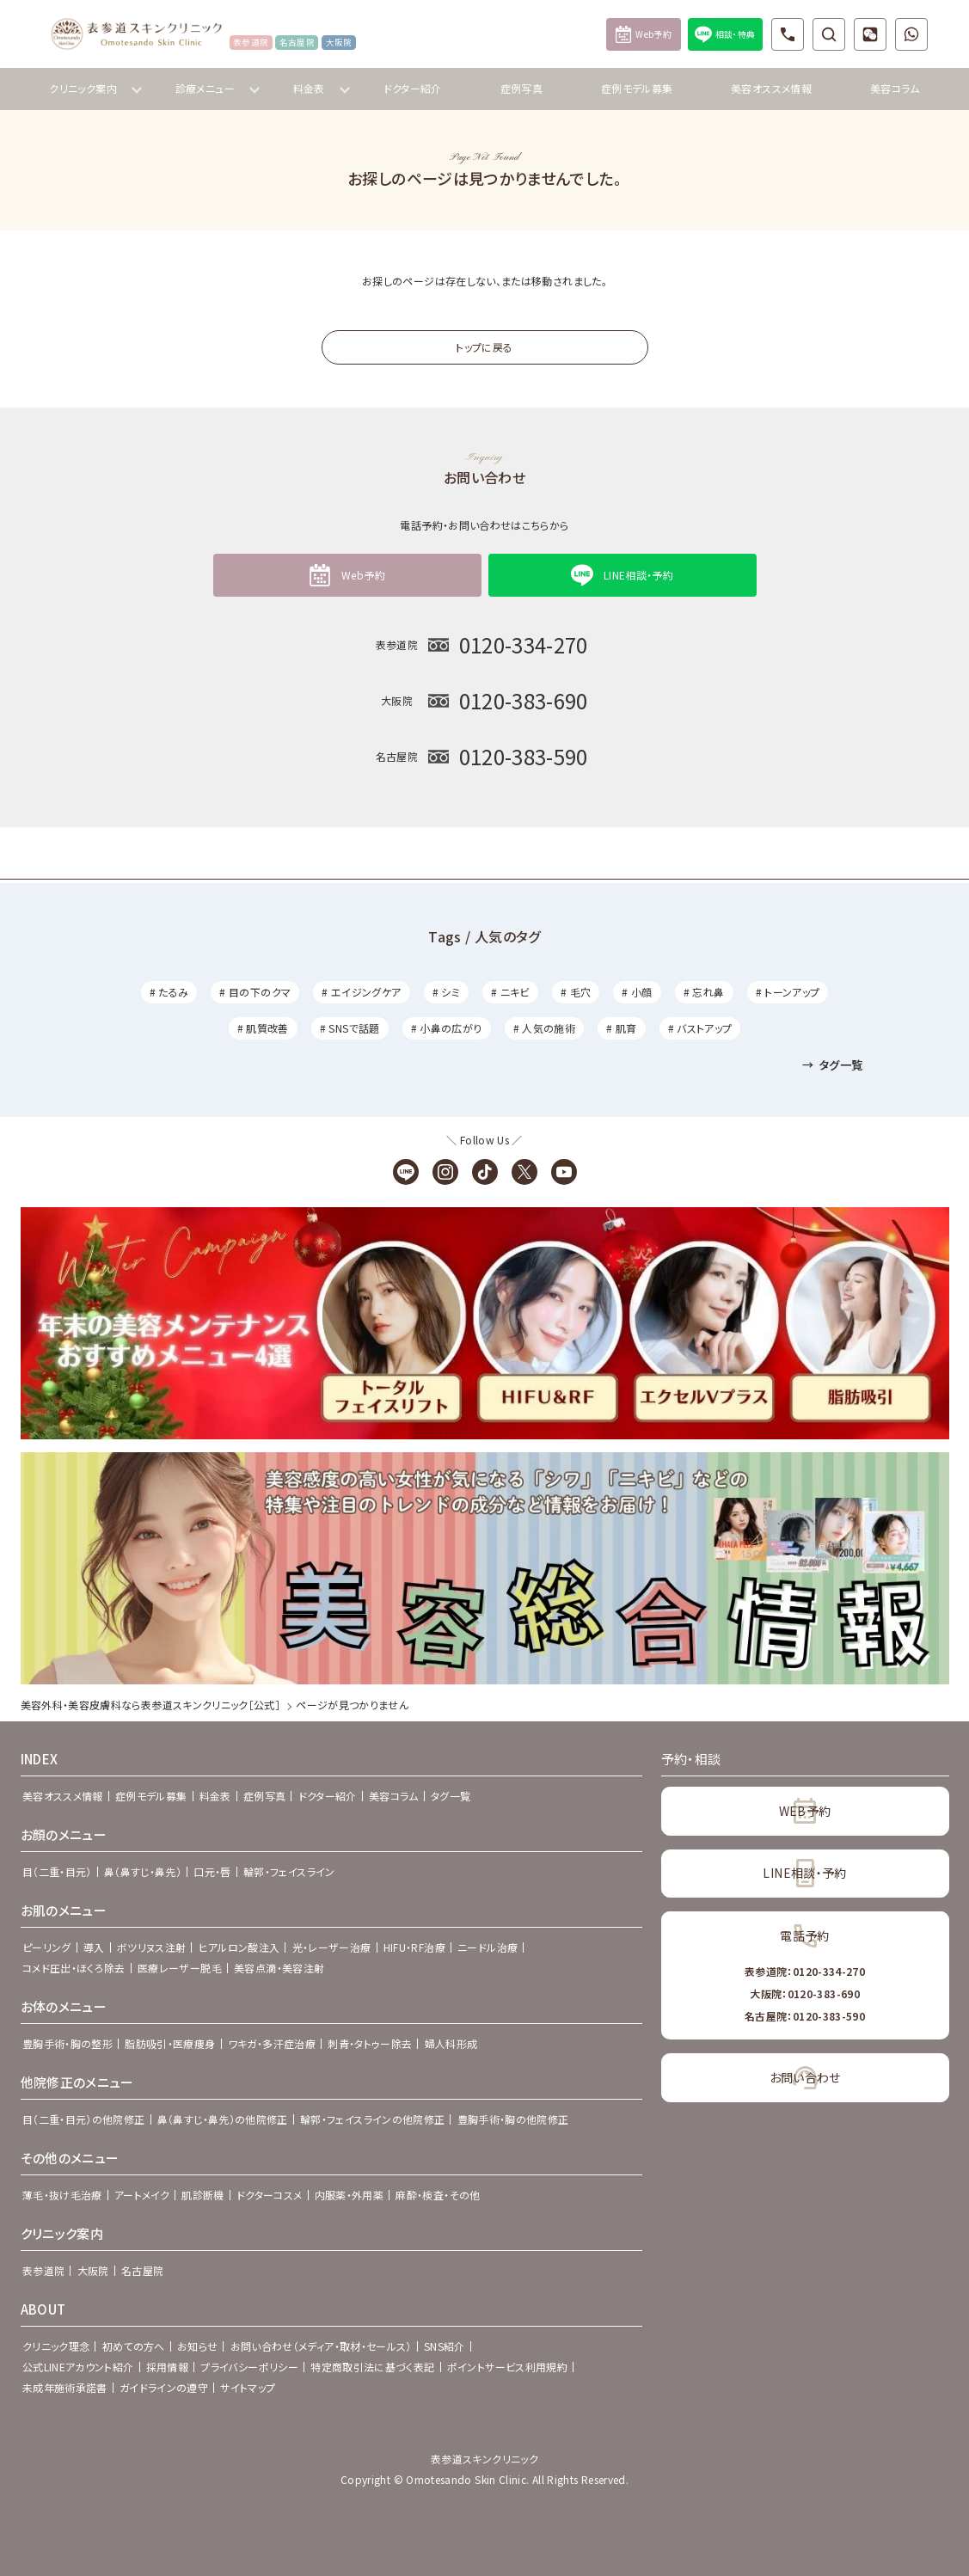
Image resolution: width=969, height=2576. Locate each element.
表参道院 (43, 2270)
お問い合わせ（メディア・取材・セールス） (321, 2346)
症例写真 (521, 88)
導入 (94, 1947)
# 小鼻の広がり (446, 1028)
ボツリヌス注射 (152, 1947)
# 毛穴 (576, 991)
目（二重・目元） (57, 1871)
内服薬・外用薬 (349, 2194)
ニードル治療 (487, 1947)
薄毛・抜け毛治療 (62, 2194)
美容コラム (895, 88)
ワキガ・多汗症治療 (272, 2043)
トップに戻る (484, 347)
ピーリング (46, 1947)
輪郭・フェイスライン (289, 1871)
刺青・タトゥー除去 (370, 2043)
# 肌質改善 (263, 1028)
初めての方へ (133, 2346)
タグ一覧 (832, 1065)
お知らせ (197, 2346)
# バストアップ (700, 1028)
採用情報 (167, 2366)
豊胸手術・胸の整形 (67, 2043)
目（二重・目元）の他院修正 (83, 2119)
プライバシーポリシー (249, 2366)
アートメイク (141, 2194)
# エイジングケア (361, 991)
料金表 (215, 1795)
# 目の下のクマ (255, 991)
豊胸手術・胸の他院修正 (513, 2119)
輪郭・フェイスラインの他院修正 (372, 2119)
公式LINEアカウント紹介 (78, 2366)
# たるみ (169, 991)
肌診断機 (202, 2194)
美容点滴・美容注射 (279, 1967)
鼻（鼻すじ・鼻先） (142, 1871)
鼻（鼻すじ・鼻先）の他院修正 (222, 2119)
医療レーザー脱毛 (180, 1967)
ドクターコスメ (269, 2194)
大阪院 (93, 2270)
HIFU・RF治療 (414, 1947)
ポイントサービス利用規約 (507, 2366)
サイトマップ (247, 2387)
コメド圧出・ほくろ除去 (74, 1967)
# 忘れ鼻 (704, 991)
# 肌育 (621, 1028)
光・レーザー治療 (331, 1947)
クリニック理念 (56, 2346)
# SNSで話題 (350, 1028)
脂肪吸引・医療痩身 (170, 2043)
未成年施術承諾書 (64, 2387)
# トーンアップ (788, 991)
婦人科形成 (451, 2043)
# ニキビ (510, 991)
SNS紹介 (444, 2346)
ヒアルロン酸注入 (239, 1947)
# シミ (446, 991)
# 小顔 (637, 991)
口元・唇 (211, 1871)
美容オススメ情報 (771, 88)
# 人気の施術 (544, 1028)
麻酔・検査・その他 (438, 2194)
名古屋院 (142, 2270)
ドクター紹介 (412, 88)
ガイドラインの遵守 (164, 2387)
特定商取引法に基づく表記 (372, 2366)
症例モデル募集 (637, 88)
